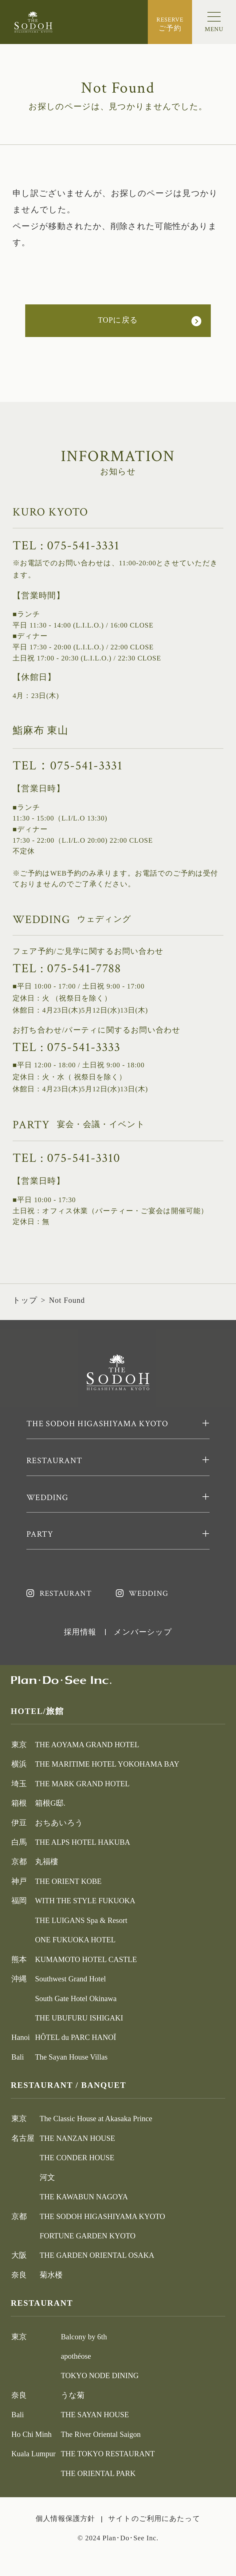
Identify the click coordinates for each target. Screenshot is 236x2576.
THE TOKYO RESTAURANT (108, 2454)
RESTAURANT (66, 1594)
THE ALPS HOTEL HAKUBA (82, 1842)
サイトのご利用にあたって (154, 2518)
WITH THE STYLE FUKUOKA (85, 1900)
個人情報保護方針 (65, 2518)
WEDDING (148, 1594)
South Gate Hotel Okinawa (75, 1998)
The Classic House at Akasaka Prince (96, 2118)
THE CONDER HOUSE (77, 2157)
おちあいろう (59, 1823)
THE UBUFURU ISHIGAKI (79, 2018)
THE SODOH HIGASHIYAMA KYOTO (102, 2216)
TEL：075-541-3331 (68, 765)
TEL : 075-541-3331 (66, 545)
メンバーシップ (143, 1632)
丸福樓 (46, 1861)
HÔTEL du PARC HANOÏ (75, 2037)
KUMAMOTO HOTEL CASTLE (86, 1959)
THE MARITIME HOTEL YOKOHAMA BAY (107, 1764)
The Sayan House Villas (71, 2057)
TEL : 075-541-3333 (66, 1047)
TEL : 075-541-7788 (67, 968)
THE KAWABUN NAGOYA (84, 2197)
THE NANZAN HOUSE (77, 2138)
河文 (47, 2177)
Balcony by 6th (84, 2337)
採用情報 (80, 1632)
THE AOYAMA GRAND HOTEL (87, 1744)
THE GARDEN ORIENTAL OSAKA (97, 2255)
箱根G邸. (50, 1803)
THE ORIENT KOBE (68, 1881)
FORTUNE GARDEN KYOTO (88, 2236)
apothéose (76, 2356)
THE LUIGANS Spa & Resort (81, 1920)
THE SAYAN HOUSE (95, 2414)
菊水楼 (51, 2275)
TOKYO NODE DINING (100, 2375)
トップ (25, 1300)
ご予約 (170, 24)
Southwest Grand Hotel (70, 1979)
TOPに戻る (118, 320)
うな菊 (73, 2395)
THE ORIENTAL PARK (98, 2473)
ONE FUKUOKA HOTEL (75, 1940)
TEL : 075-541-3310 (66, 1158)
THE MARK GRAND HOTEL (82, 1784)
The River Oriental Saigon (101, 2434)
